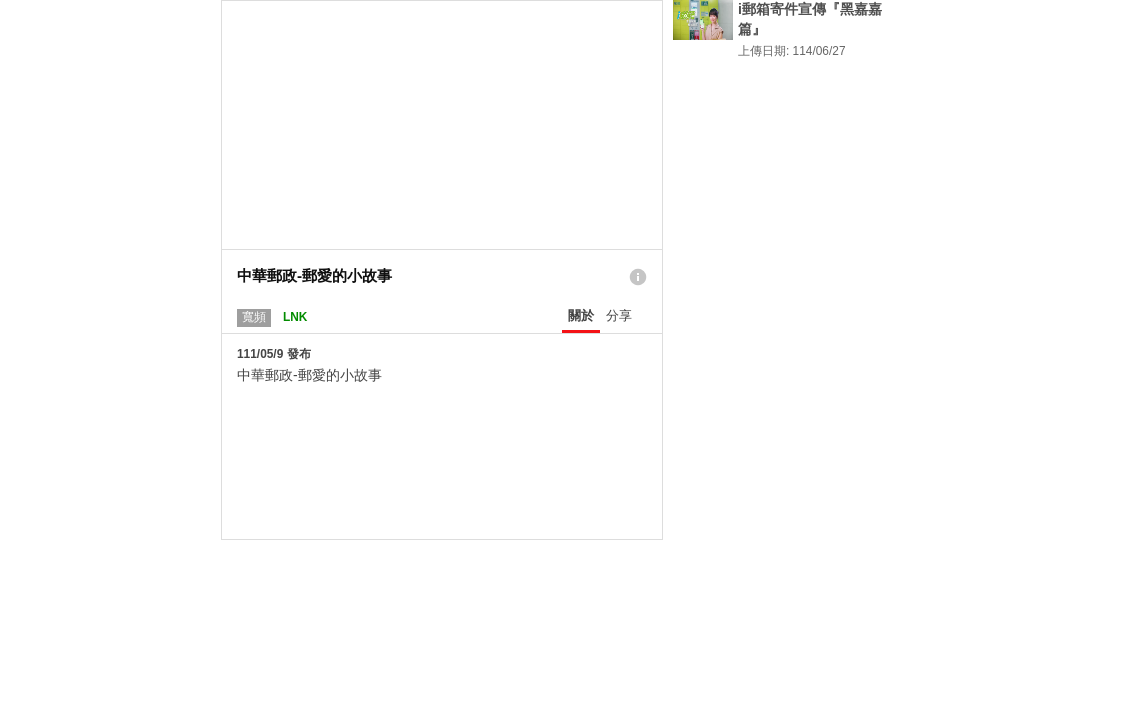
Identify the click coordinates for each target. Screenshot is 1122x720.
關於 (581, 315)
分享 (619, 315)
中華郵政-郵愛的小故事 (309, 375)
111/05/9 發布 (274, 354)
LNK (295, 317)
